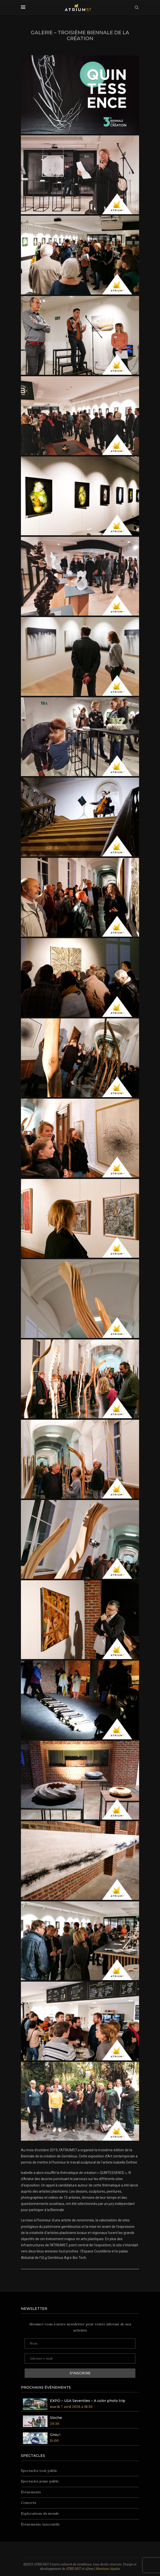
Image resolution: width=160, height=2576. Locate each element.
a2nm (89, 2569)
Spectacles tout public (39, 2470)
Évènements (31, 2492)
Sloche (56, 2417)
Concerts (28, 2502)
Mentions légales (108, 2569)
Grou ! (55, 2434)
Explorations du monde (40, 2513)
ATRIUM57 (73, 2569)
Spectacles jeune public (40, 2481)
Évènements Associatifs (40, 2524)
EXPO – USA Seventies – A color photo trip (87, 2400)
